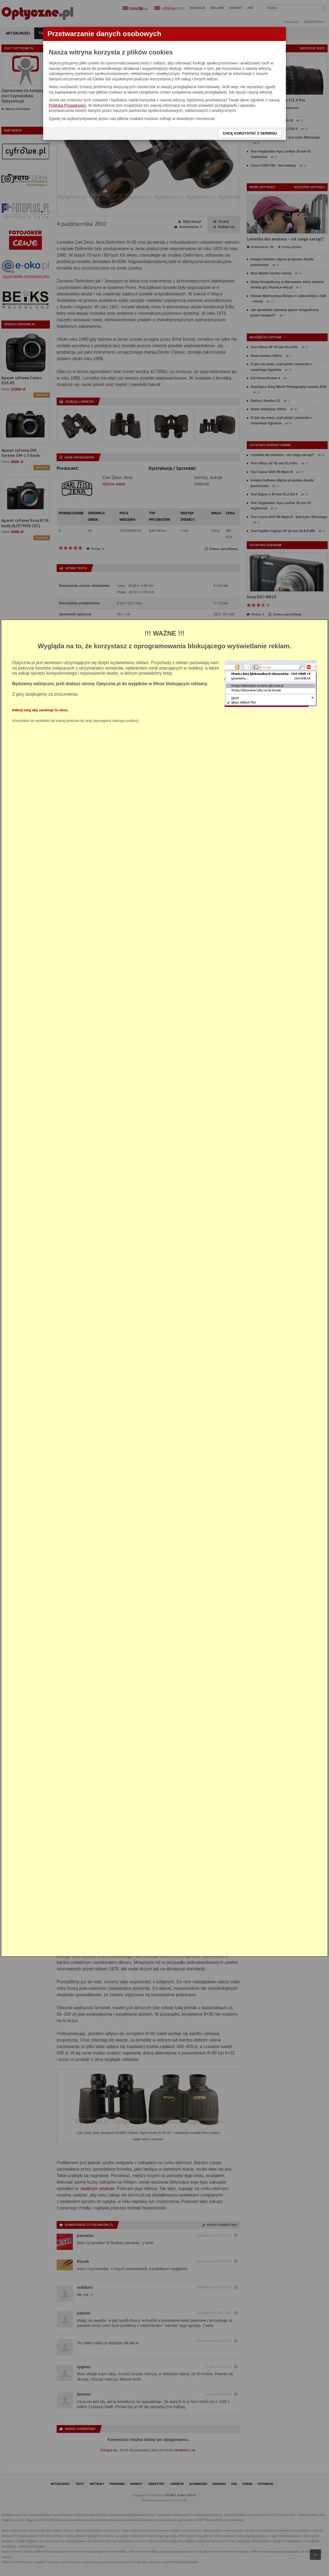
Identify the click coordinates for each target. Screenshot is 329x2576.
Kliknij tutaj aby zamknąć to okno (39, 710)
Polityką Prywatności (67, 105)
